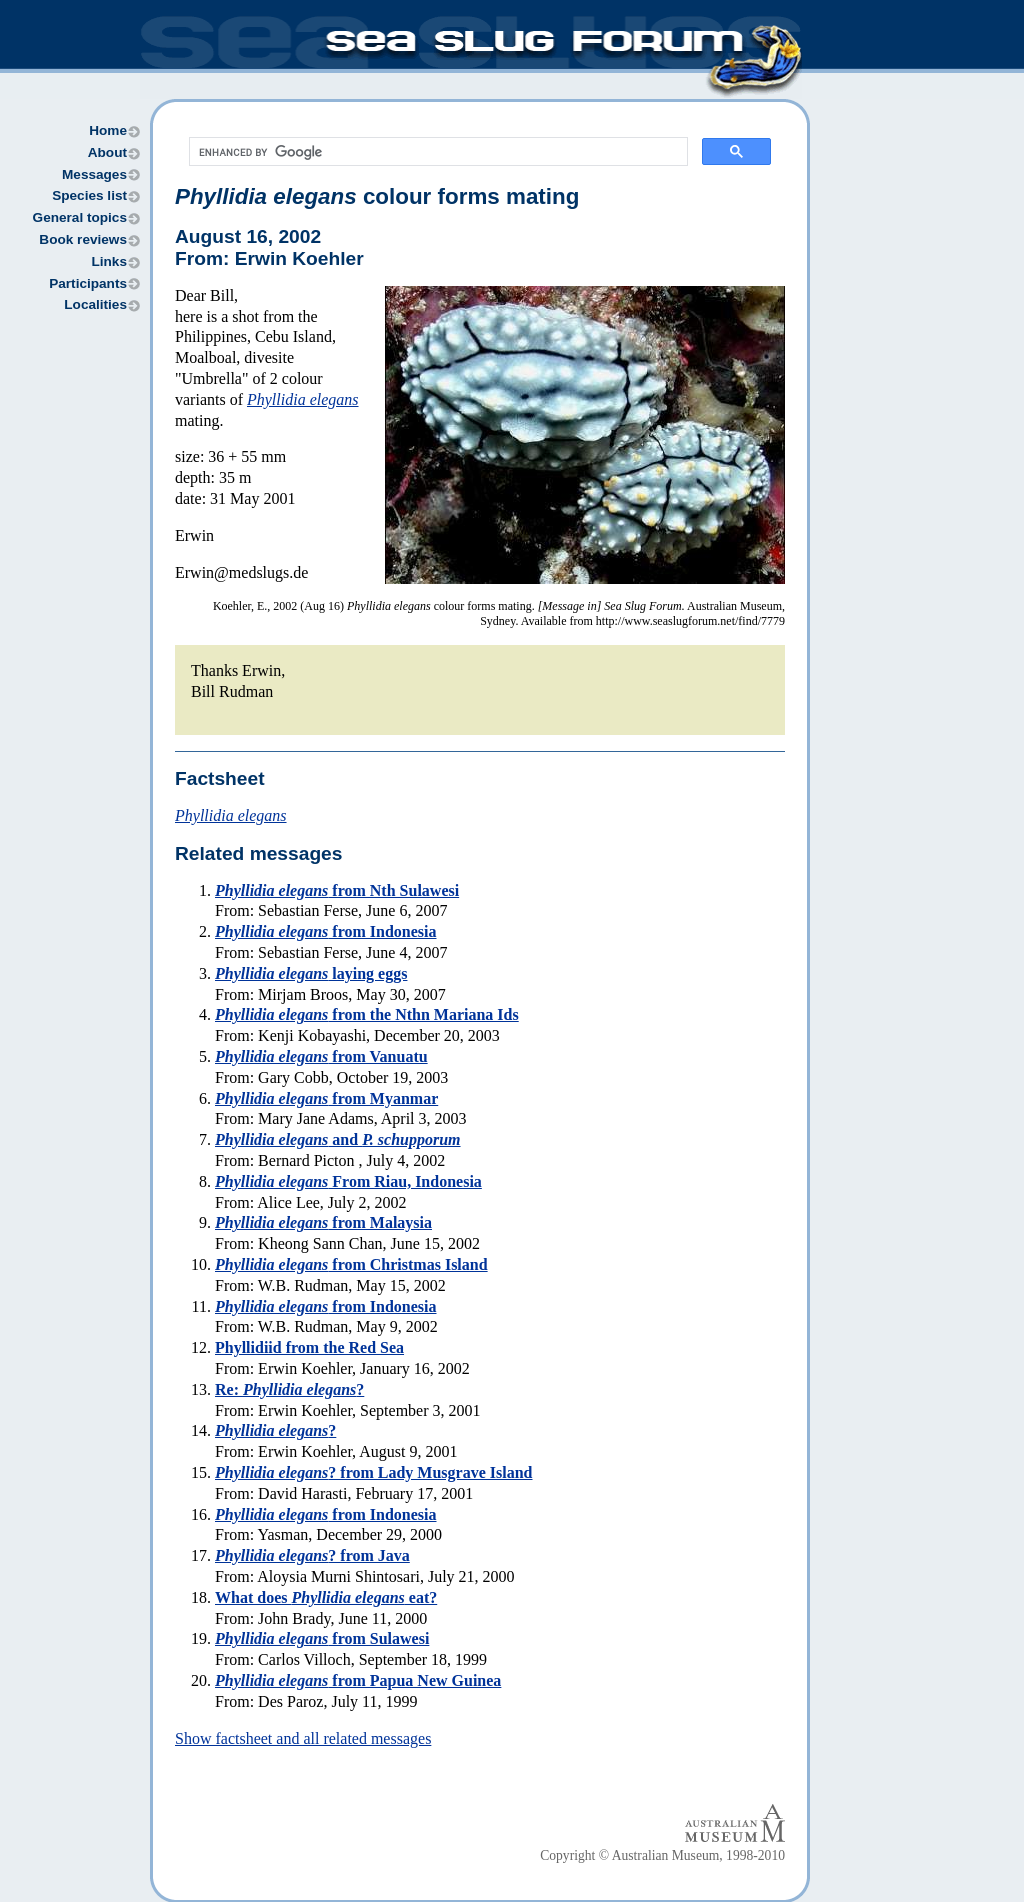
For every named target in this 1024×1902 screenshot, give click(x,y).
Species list (89, 195)
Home (108, 130)
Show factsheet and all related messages (303, 1738)
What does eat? (326, 1597)
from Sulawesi (322, 1638)
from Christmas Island (351, 1264)
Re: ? (289, 1389)
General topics (80, 217)
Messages (94, 174)
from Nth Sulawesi (337, 890)
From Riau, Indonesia (348, 1181)
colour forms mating (377, 196)
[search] (436, 152)
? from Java (312, 1555)
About (107, 152)
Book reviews (83, 239)
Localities (95, 304)
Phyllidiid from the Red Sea (309, 1347)
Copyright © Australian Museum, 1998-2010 (662, 1855)
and (338, 1139)
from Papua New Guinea (358, 1680)
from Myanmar (326, 1098)
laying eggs (311, 973)
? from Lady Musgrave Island (374, 1472)
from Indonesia (326, 931)
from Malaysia (323, 1222)
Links (109, 261)
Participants (88, 283)
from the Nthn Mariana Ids (367, 1014)
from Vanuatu (321, 1056)
